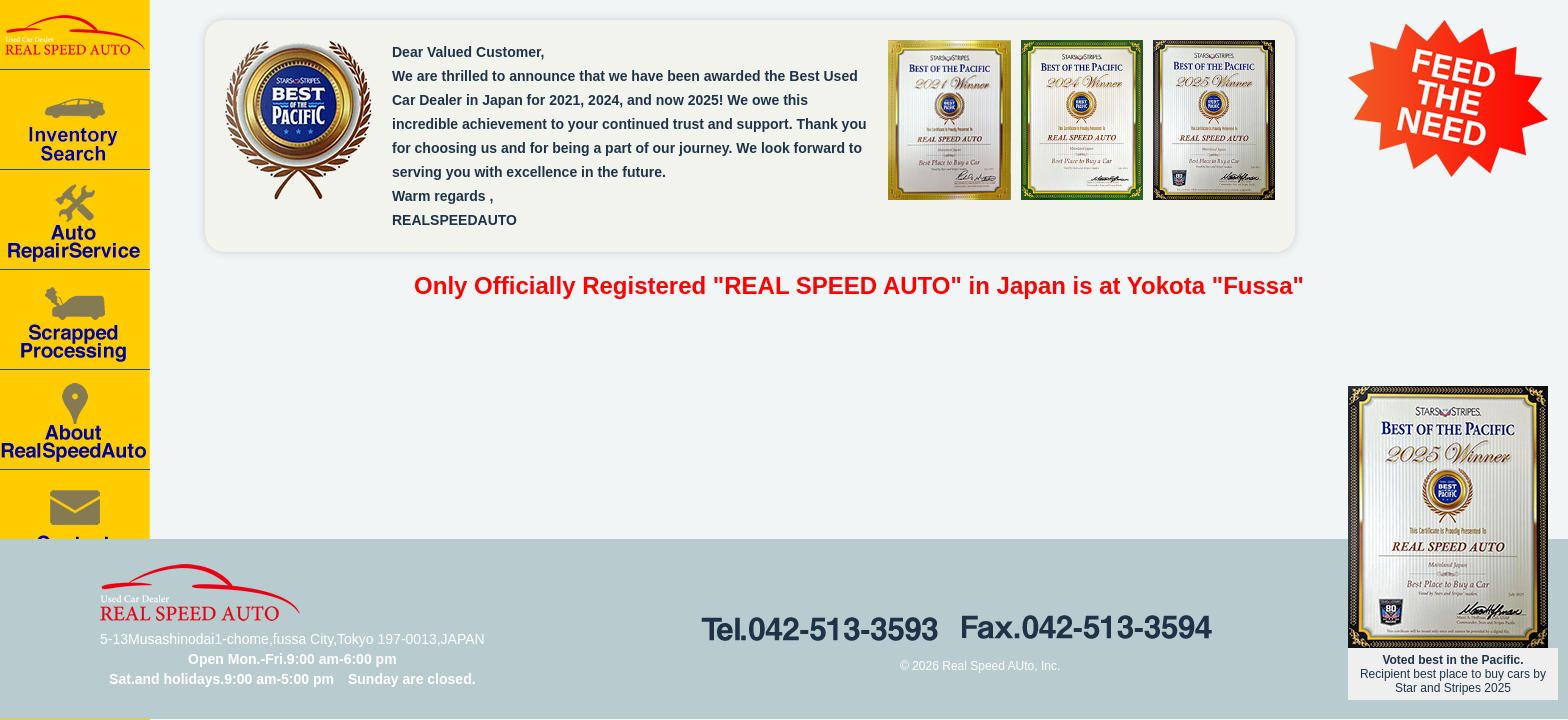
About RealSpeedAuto (75, 420)
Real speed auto (75, 35)
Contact (75, 520)
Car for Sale (75, 120)
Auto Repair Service (75, 220)
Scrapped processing (75, 320)
